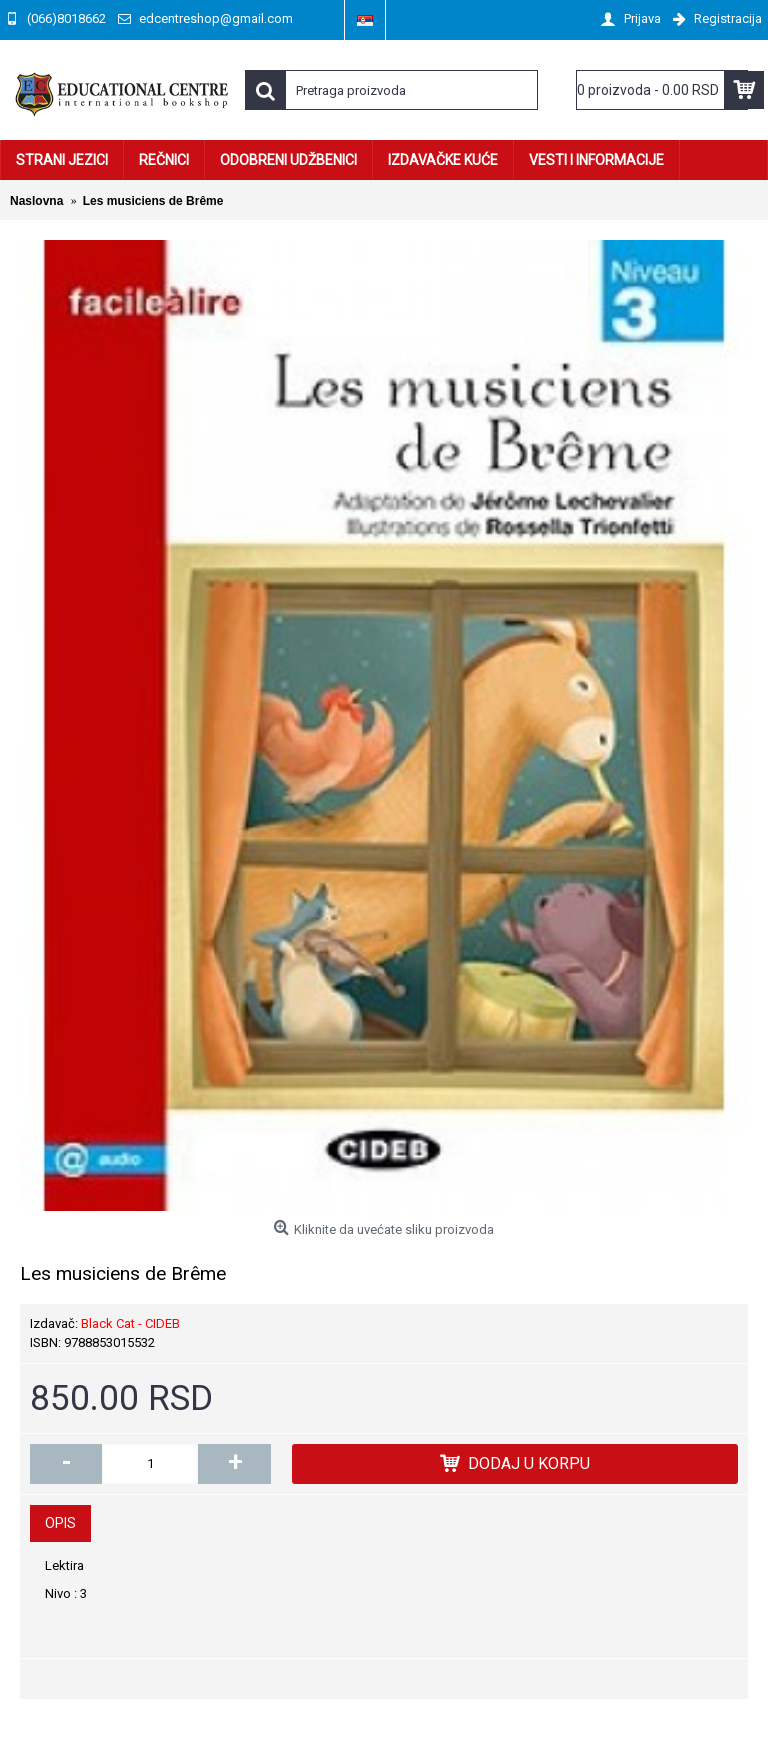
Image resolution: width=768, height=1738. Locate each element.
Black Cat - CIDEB (130, 1323)
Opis (60, 1523)
